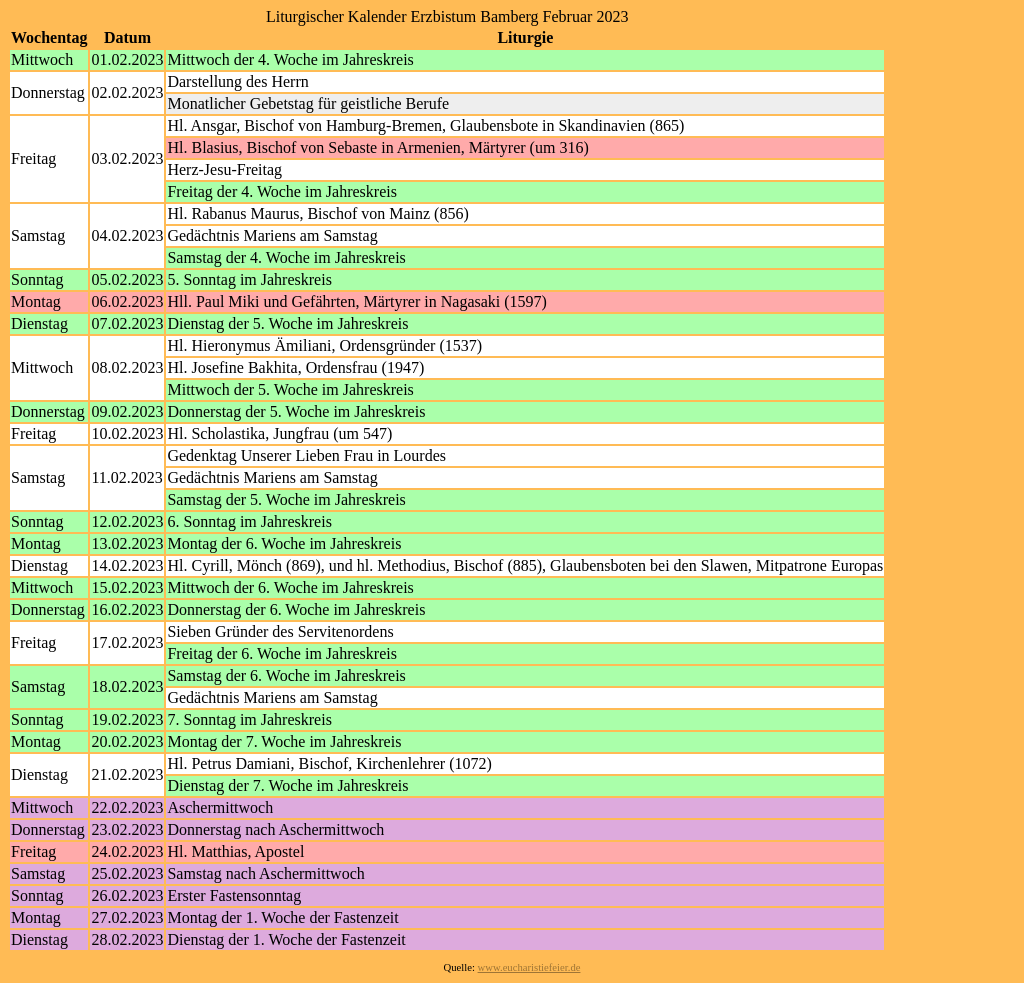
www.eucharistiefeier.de (529, 967)
